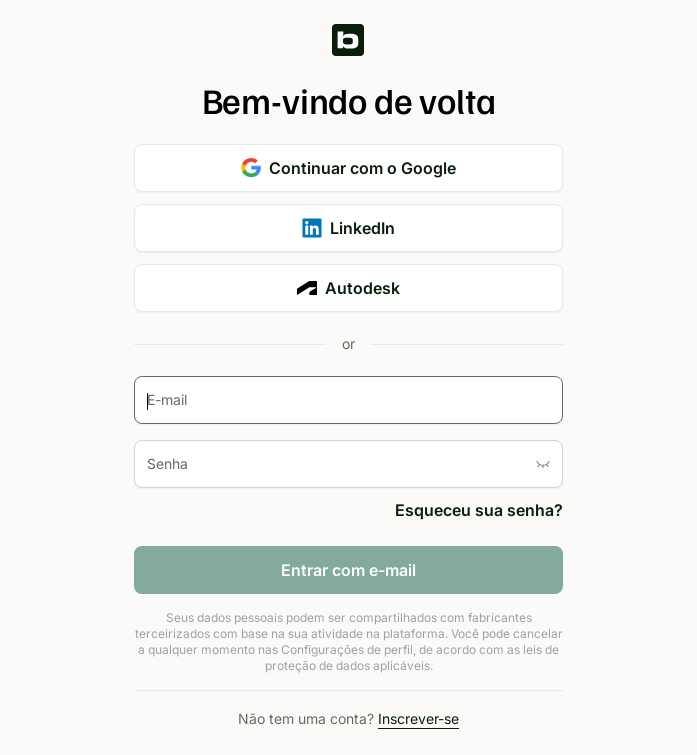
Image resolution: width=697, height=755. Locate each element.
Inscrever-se (418, 718)
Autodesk (348, 288)
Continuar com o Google (348, 168)
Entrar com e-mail (348, 570)
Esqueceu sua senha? (479, 510)
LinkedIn (348, 228)
